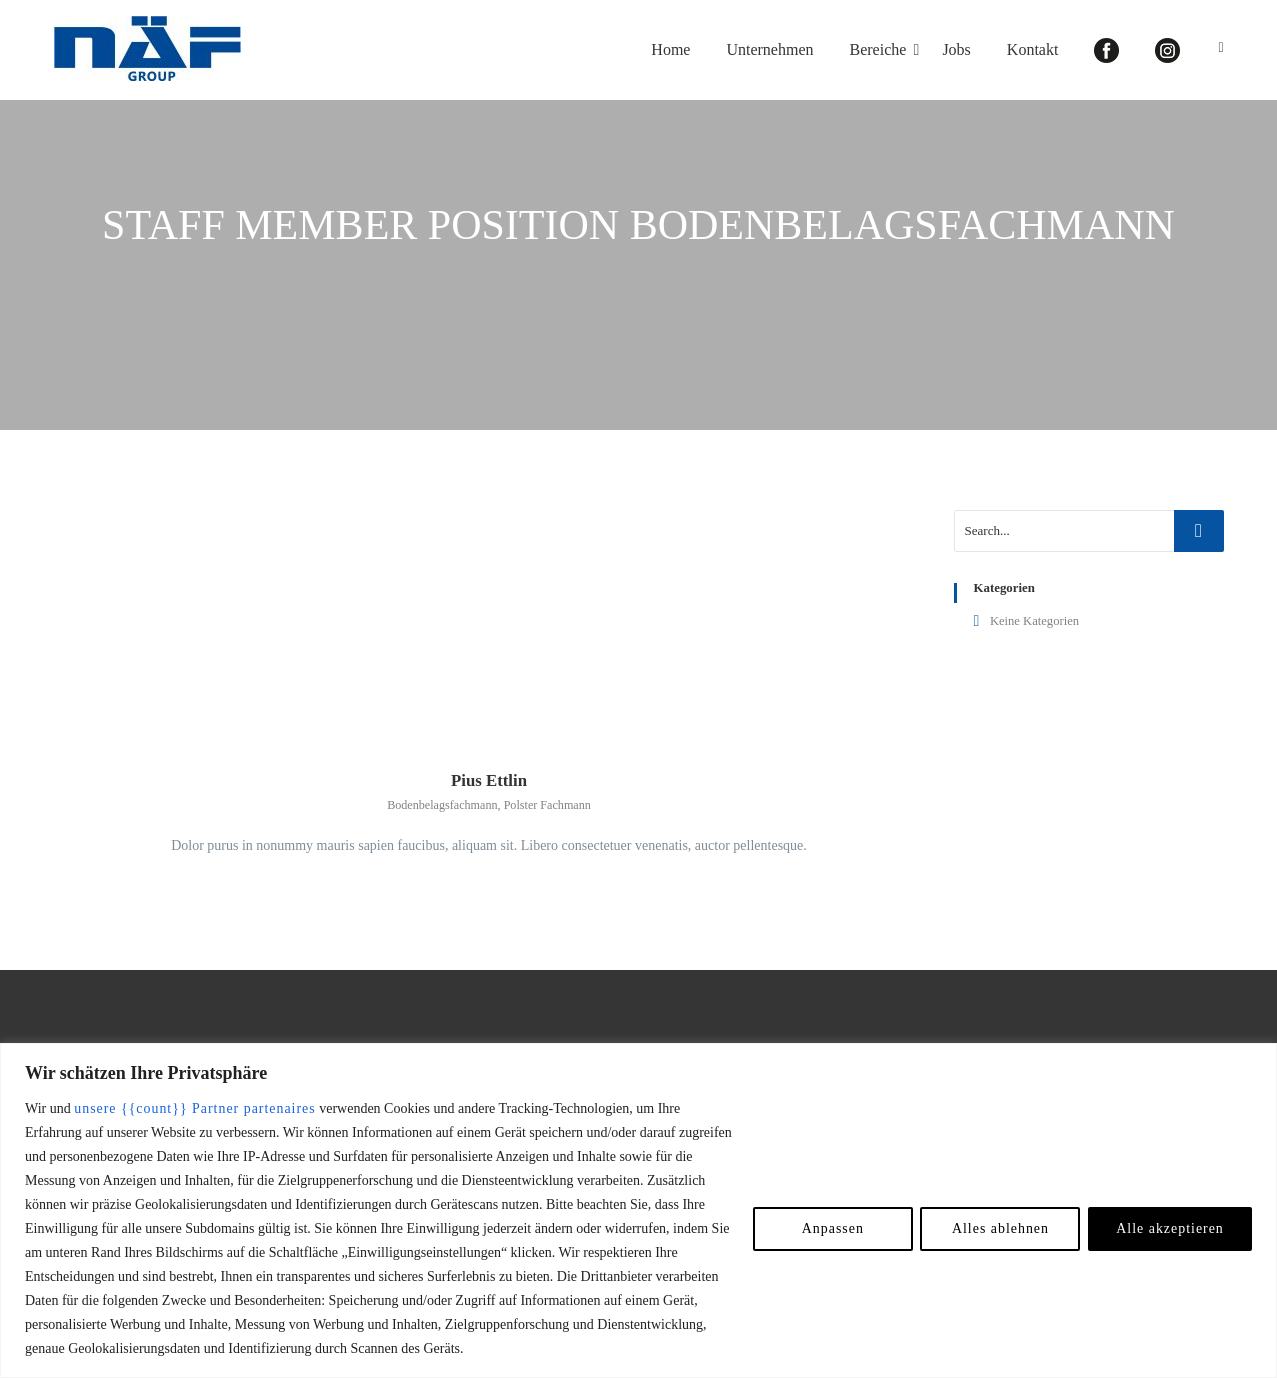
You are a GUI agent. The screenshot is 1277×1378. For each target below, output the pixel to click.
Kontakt (1033, 49)
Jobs (956, 49)
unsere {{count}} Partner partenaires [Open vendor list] (195, 1108)
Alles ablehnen (998, 1228)
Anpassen (830, 1228)
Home (670, 49)
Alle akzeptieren (1169, 1228)
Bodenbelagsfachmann (442, 806)
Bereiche (878, 49)
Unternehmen (769, 49)
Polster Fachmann (546, 806)
